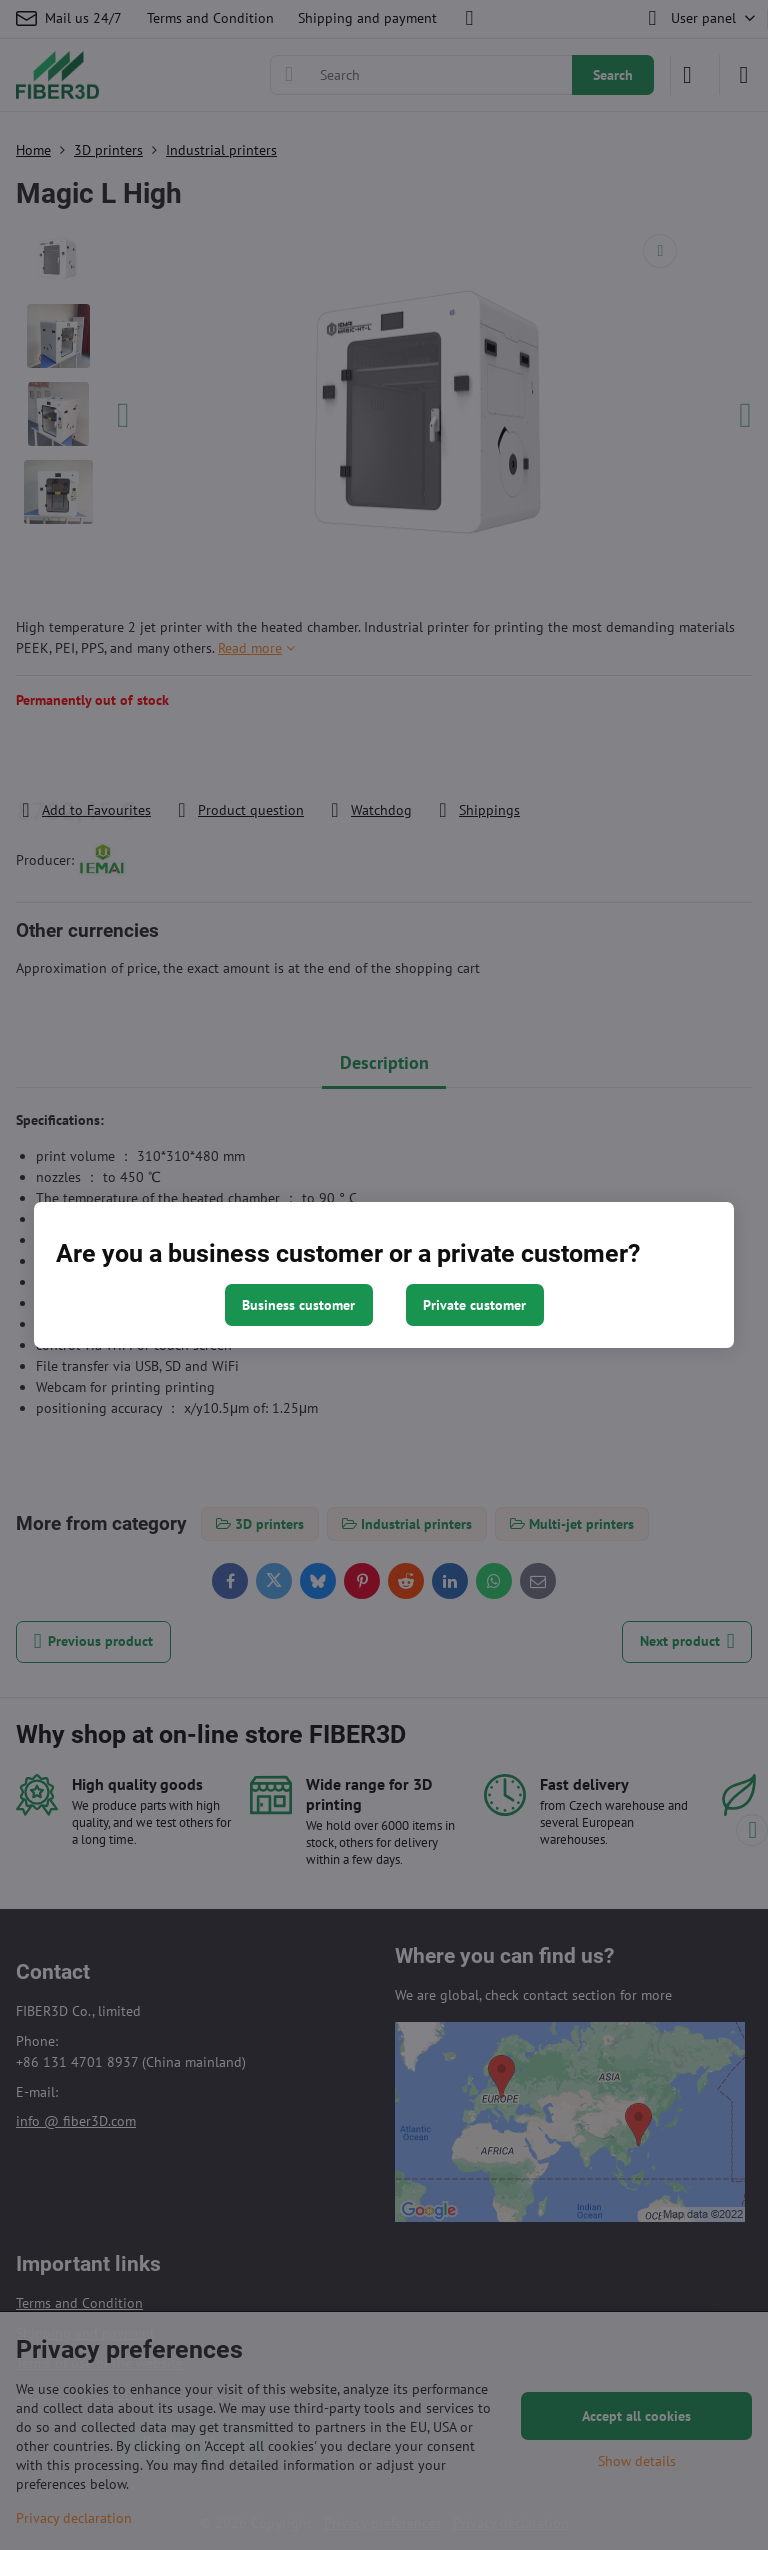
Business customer (298, 1305)
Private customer (474, 1305)
